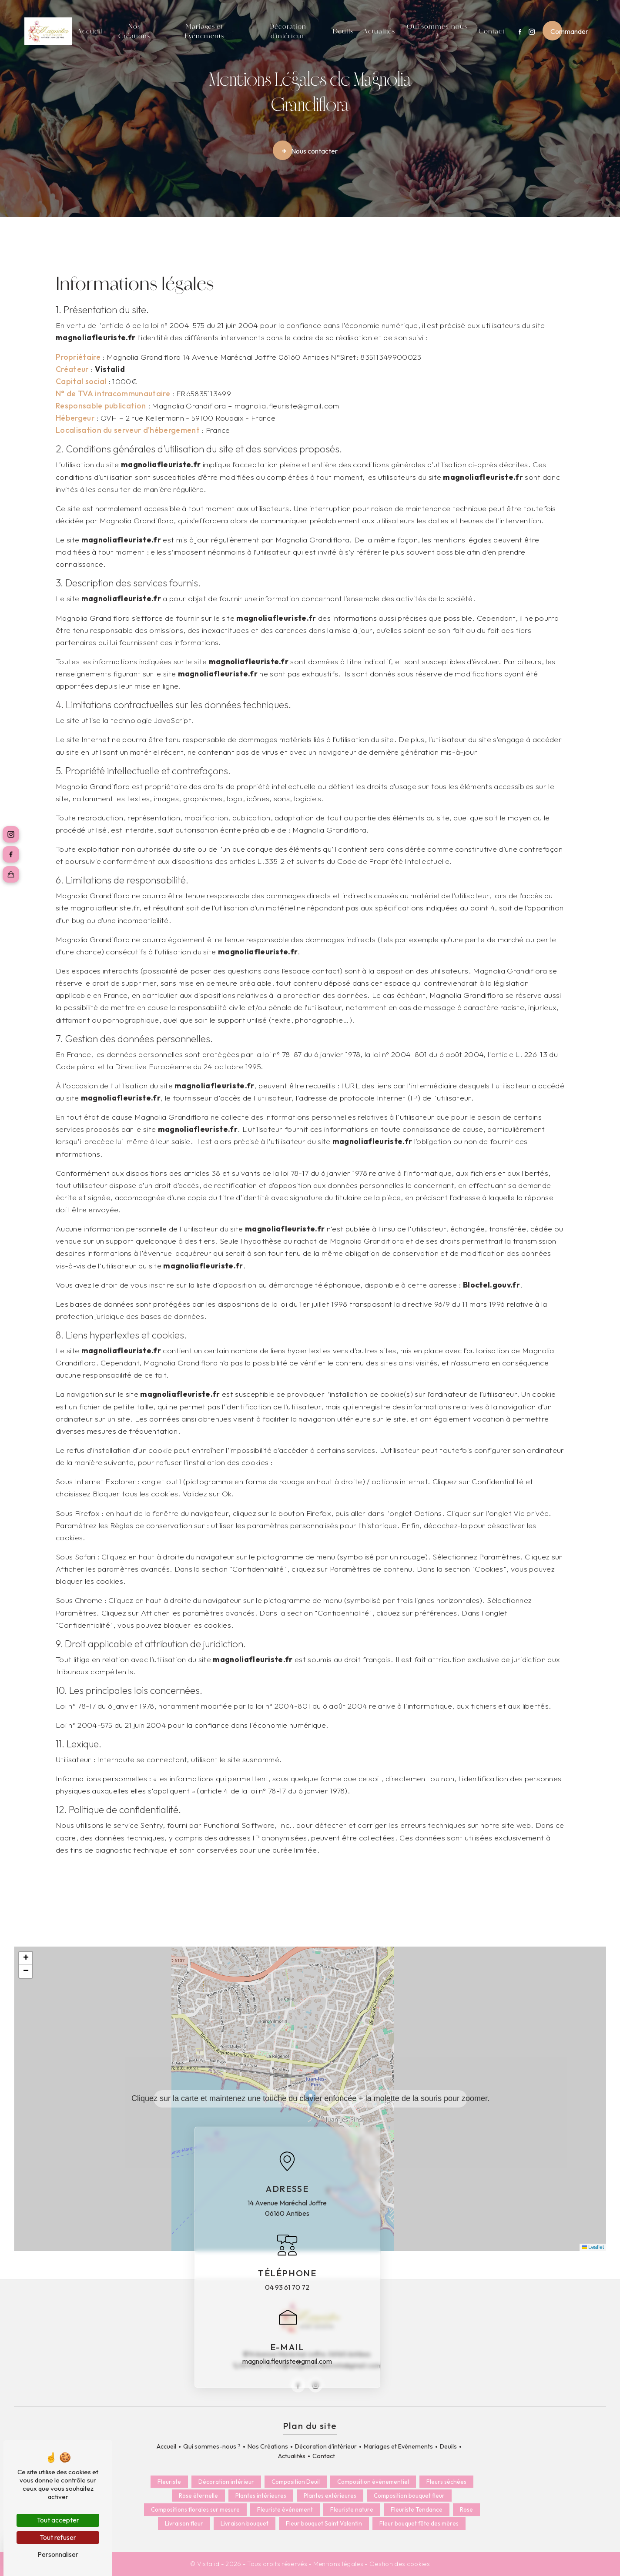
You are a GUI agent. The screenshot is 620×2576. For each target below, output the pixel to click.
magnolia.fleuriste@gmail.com (287, 2361)
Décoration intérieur (226, 2482)
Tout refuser (58, 2537)
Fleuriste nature (351, 2509)
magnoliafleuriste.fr (95, 337)
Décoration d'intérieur (287, 31)
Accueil (89, 31)
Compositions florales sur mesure (195, 2509)
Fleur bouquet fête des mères (419, 2524)
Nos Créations (134, 31)
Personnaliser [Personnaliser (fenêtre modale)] (57, 2554)
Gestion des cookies (399, 2564)
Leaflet (593, 2247)
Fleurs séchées (446, 2482)
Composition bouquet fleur (409, 2495)
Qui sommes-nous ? (437, 31)
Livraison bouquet (244, 2524)
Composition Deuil (295, 2482)
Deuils (343, 31)
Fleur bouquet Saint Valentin (324, 2524)
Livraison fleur (184, 2524)
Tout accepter (58, 2520)
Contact (492, 31)
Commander (569, 31)
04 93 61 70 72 (287, 2287)
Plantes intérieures (260, 2495)
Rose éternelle (198, 2495)
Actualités (379, 31)
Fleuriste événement (285, 2509)
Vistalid (110, 369)
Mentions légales (338, 2564)
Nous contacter (309, 151)
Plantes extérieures (330, 2495)
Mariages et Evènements (204, 31)
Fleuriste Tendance (416, 2509)
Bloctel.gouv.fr (491, 1285)
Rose (466, 2509)
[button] (310, 2099)
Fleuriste (169, 2482)
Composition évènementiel (373, 2482)
